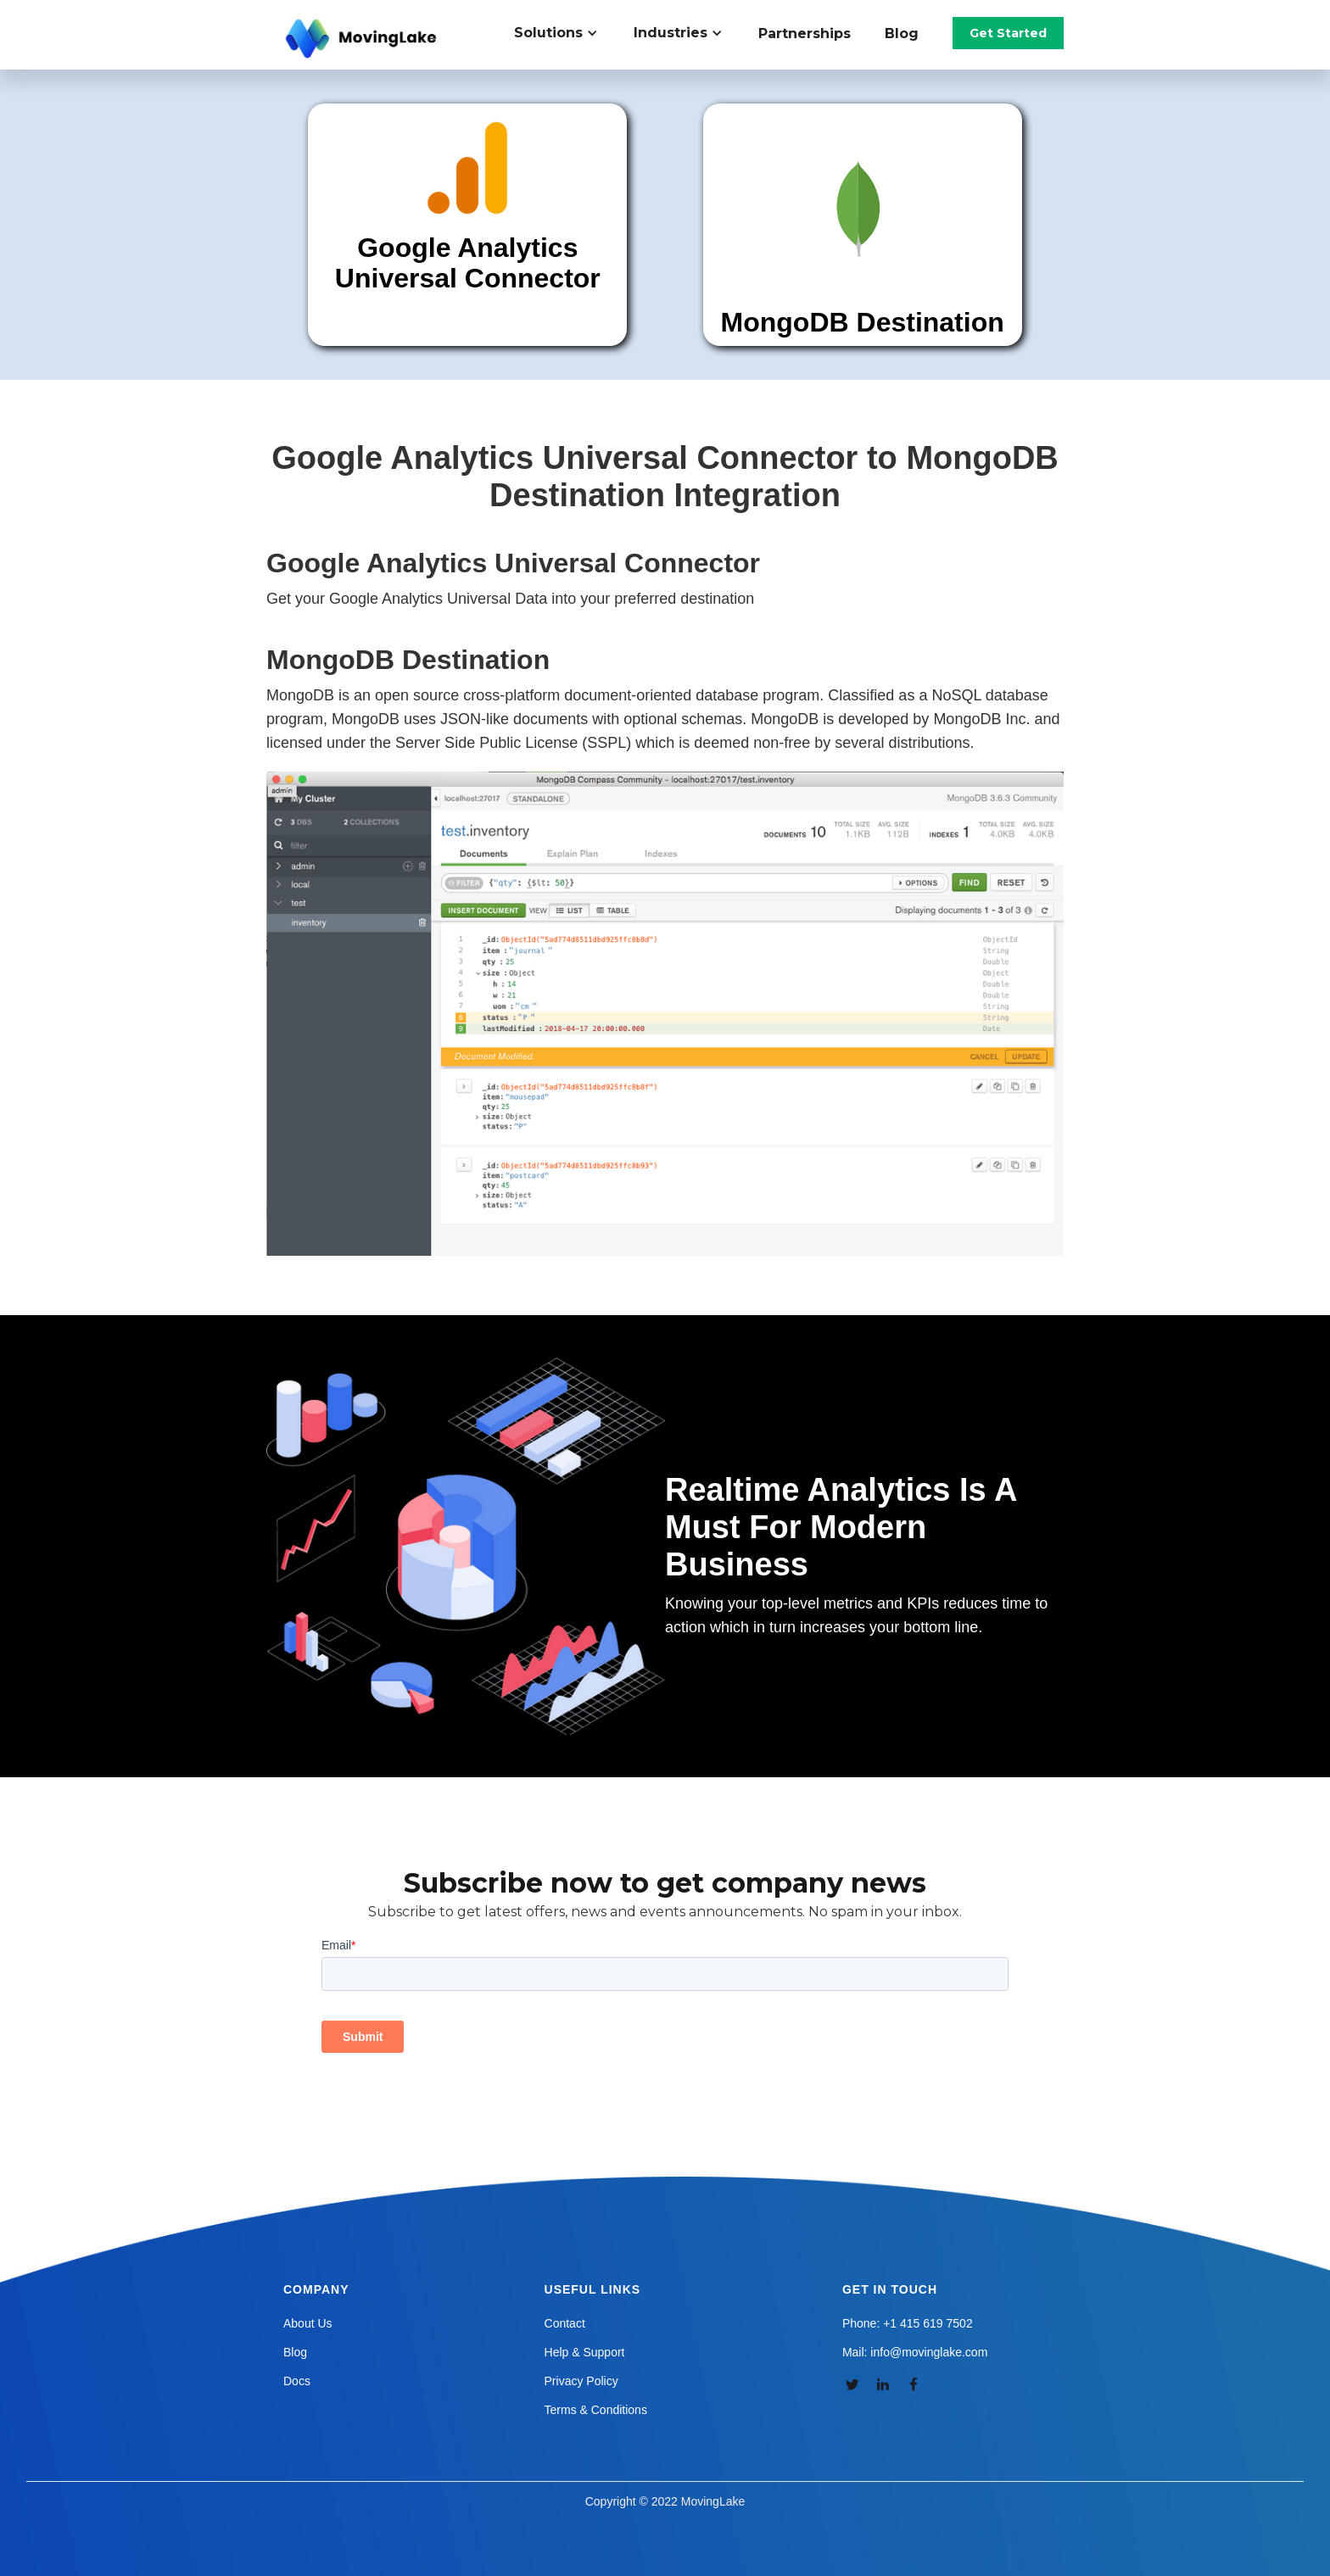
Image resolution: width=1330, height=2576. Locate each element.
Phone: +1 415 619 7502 (907, 2323)
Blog (902, 33)
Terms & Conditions (596, 2410)
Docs (296, 2381)
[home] (363, 39)
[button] (565, 33)
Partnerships (804, 33)
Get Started (1008, 33)
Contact (565, 2323)
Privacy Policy (581, 2381)
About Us (307, 2323)
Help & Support (585, 2352)
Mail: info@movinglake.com (914, 2352)
